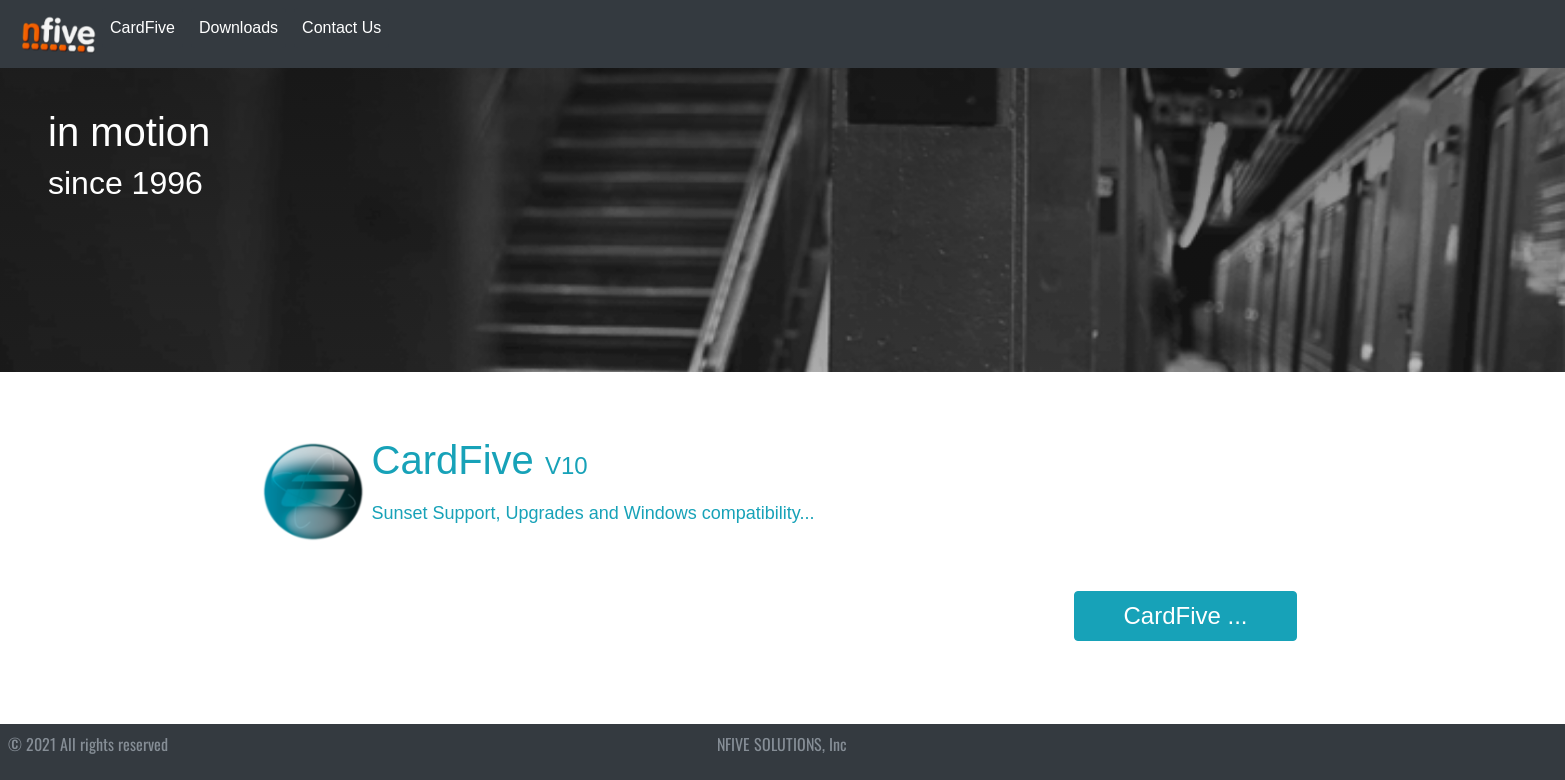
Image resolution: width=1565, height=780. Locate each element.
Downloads (238, 27)
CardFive (142, 27)
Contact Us (341, 27)
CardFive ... (1185, 615)
